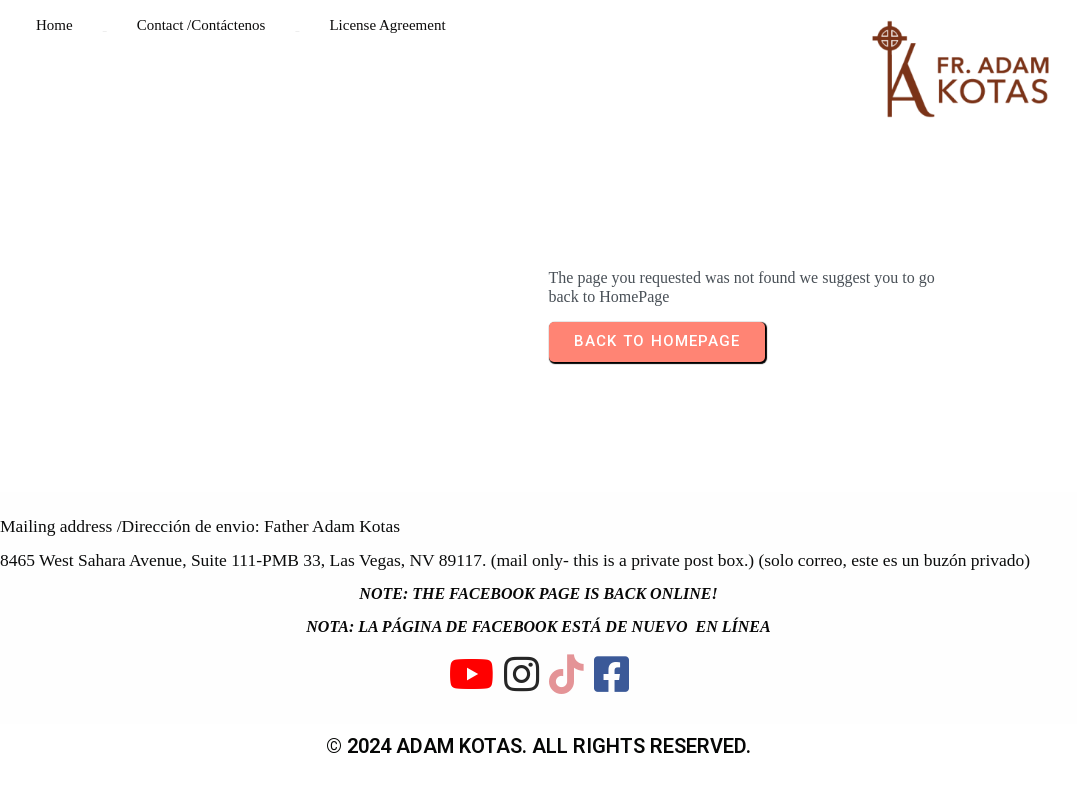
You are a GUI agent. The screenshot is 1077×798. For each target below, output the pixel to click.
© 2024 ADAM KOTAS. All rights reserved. (538, 746)
